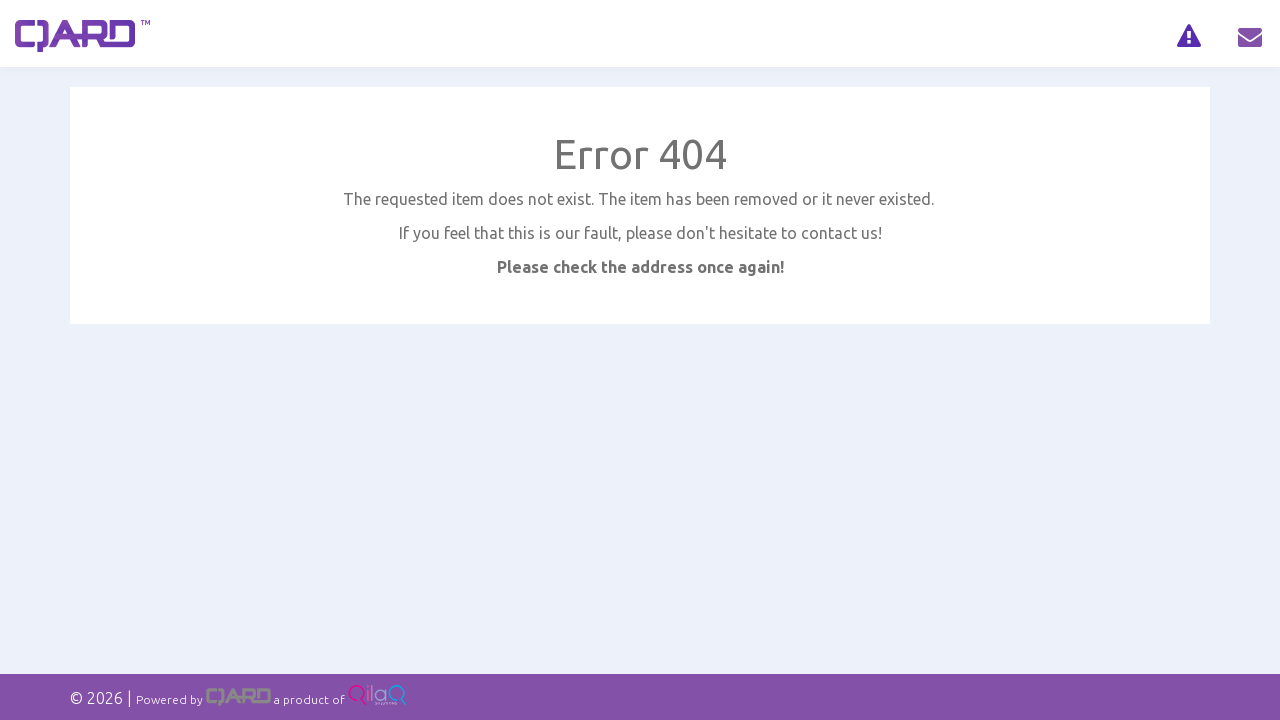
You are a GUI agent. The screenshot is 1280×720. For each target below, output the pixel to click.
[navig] (1188, 33)
